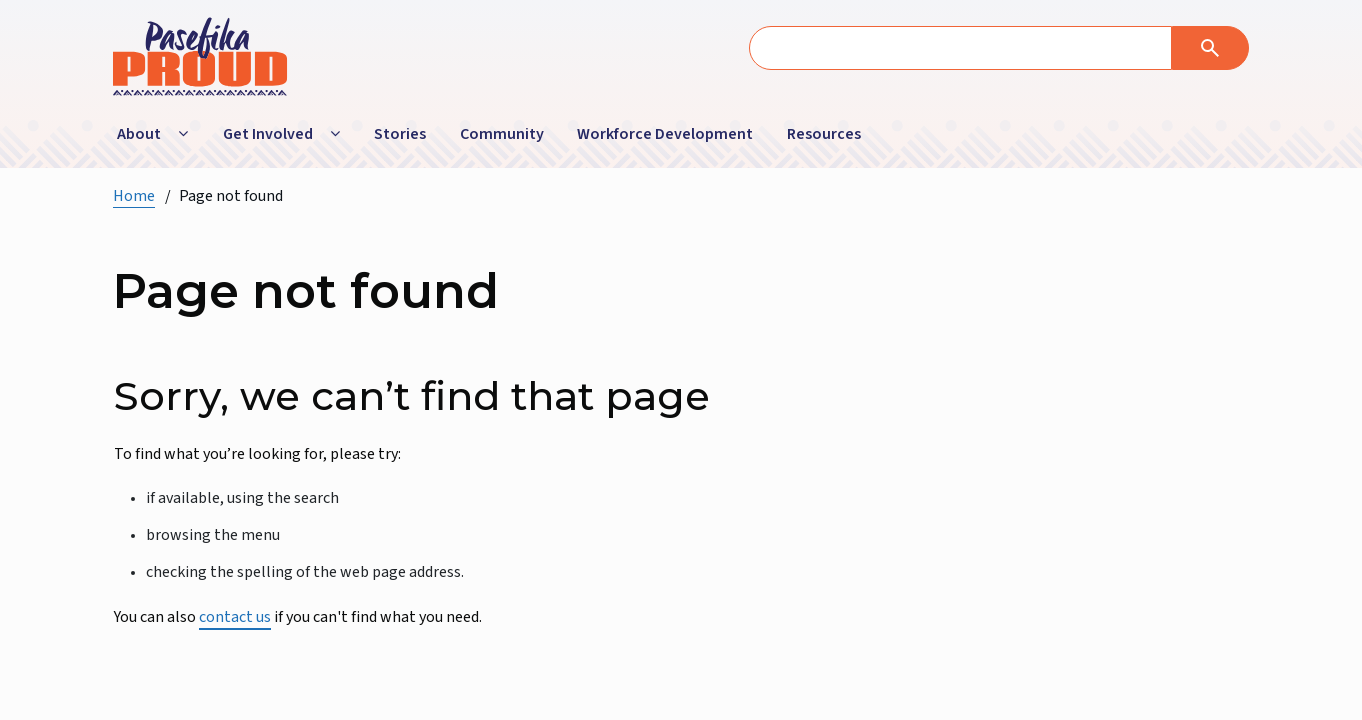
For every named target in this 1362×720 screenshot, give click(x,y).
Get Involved (268, 134)
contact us (235, 617)
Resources (824, 134)
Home (134, 196)
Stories (400, 134)
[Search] (1210, 48)
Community (502, 134)
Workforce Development (665, 134)
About (139, 134)
